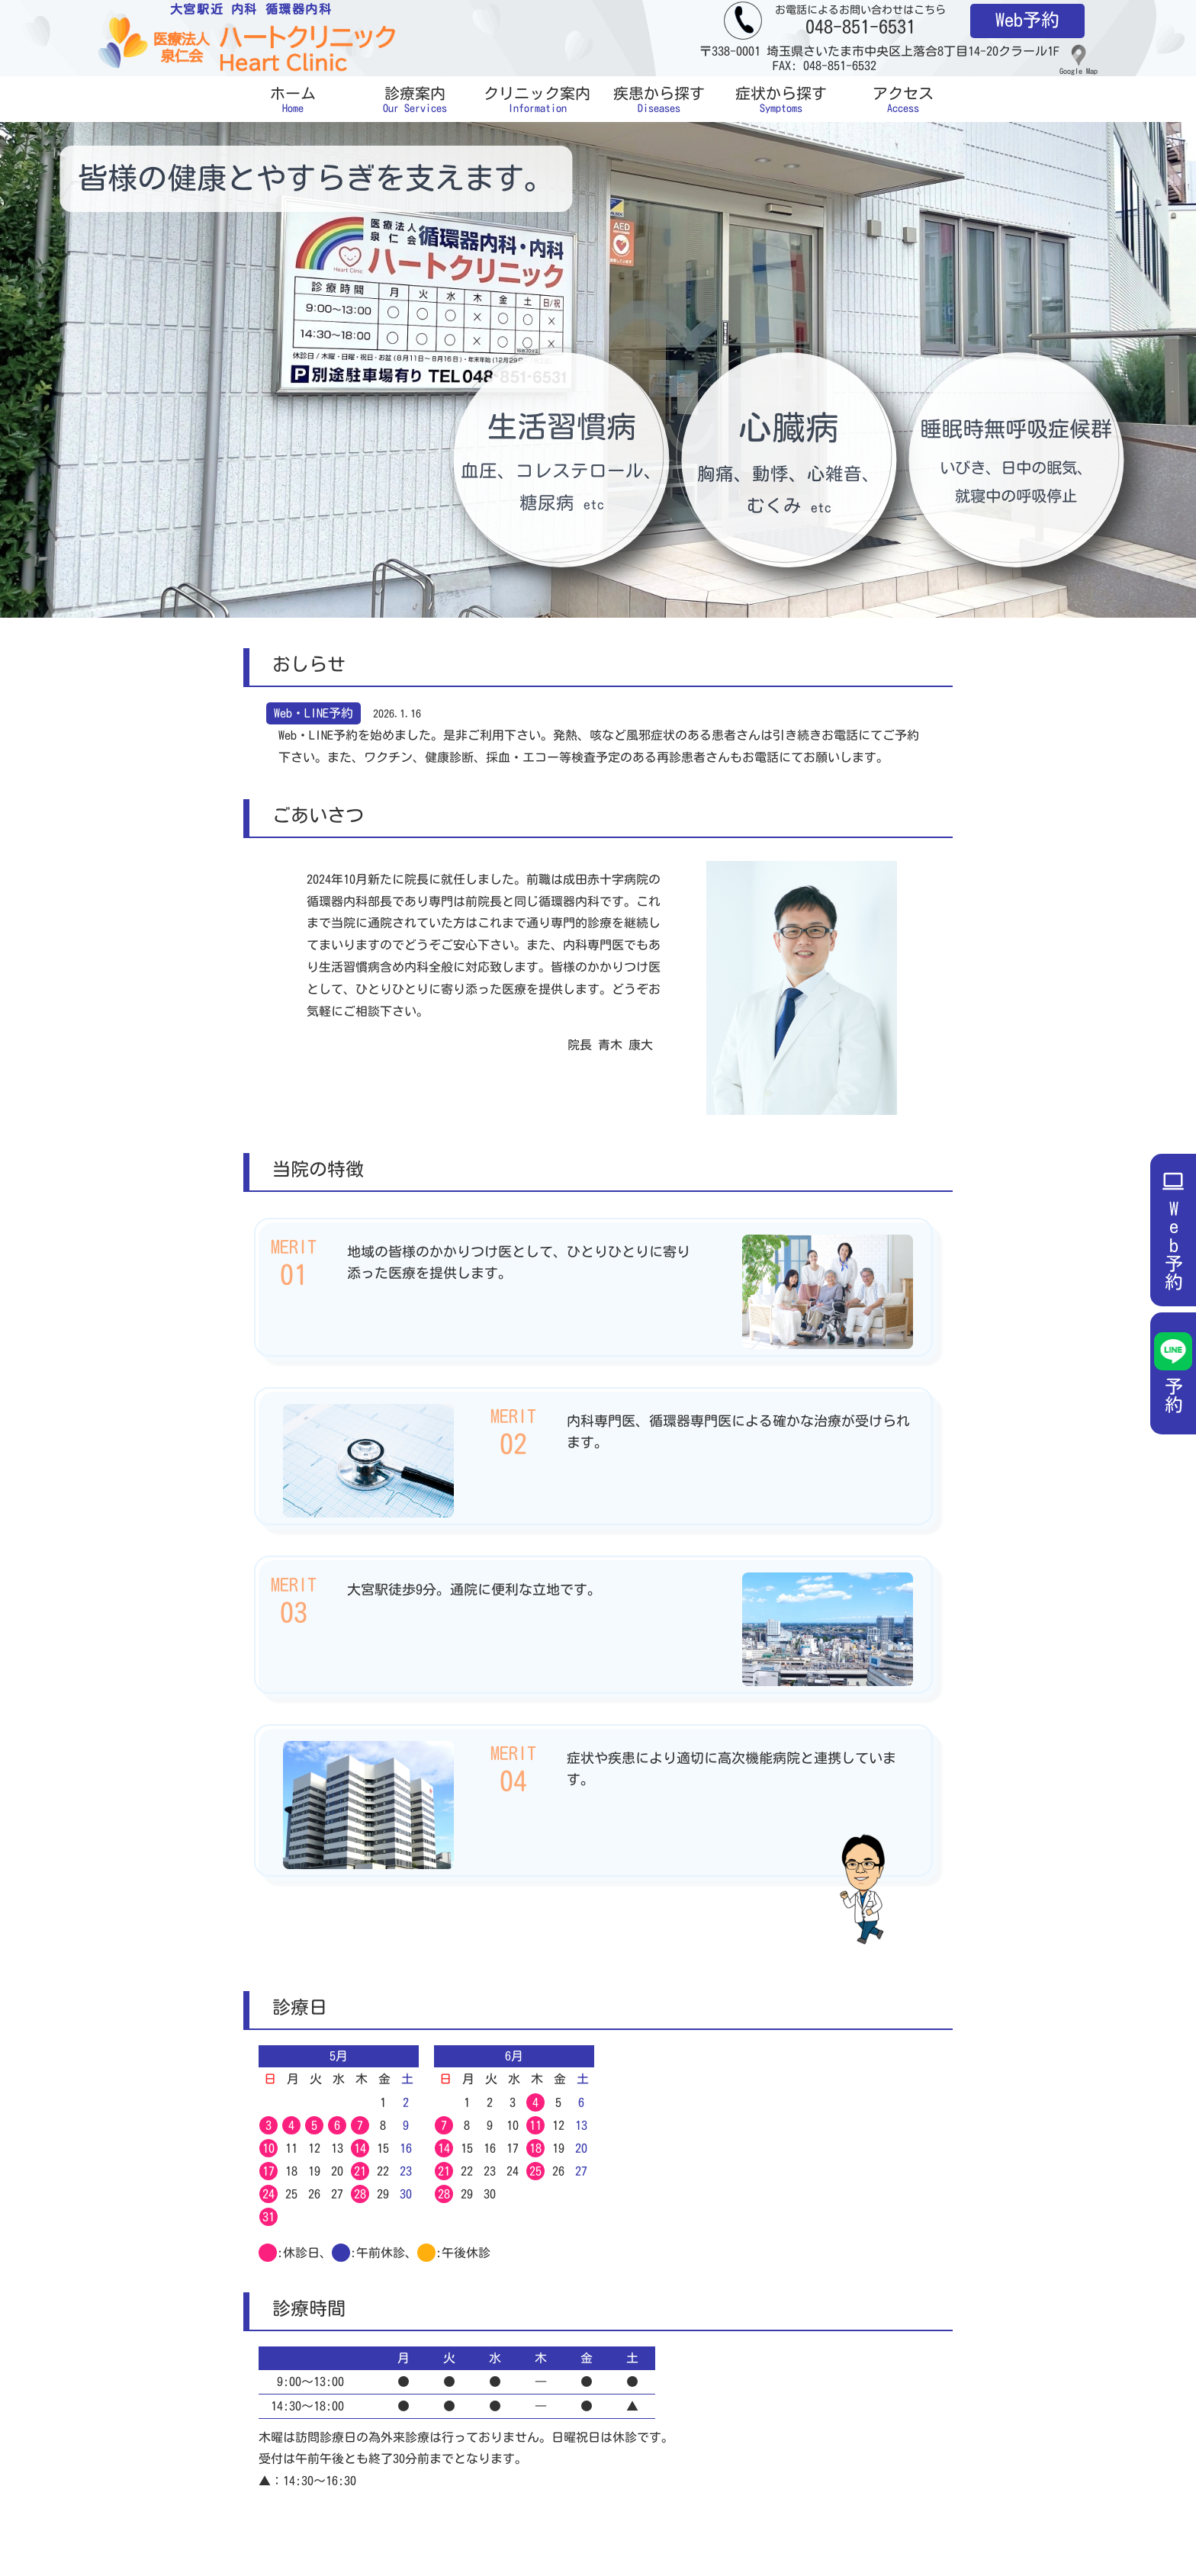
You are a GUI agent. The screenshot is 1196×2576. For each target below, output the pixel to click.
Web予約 (1027, 20)
